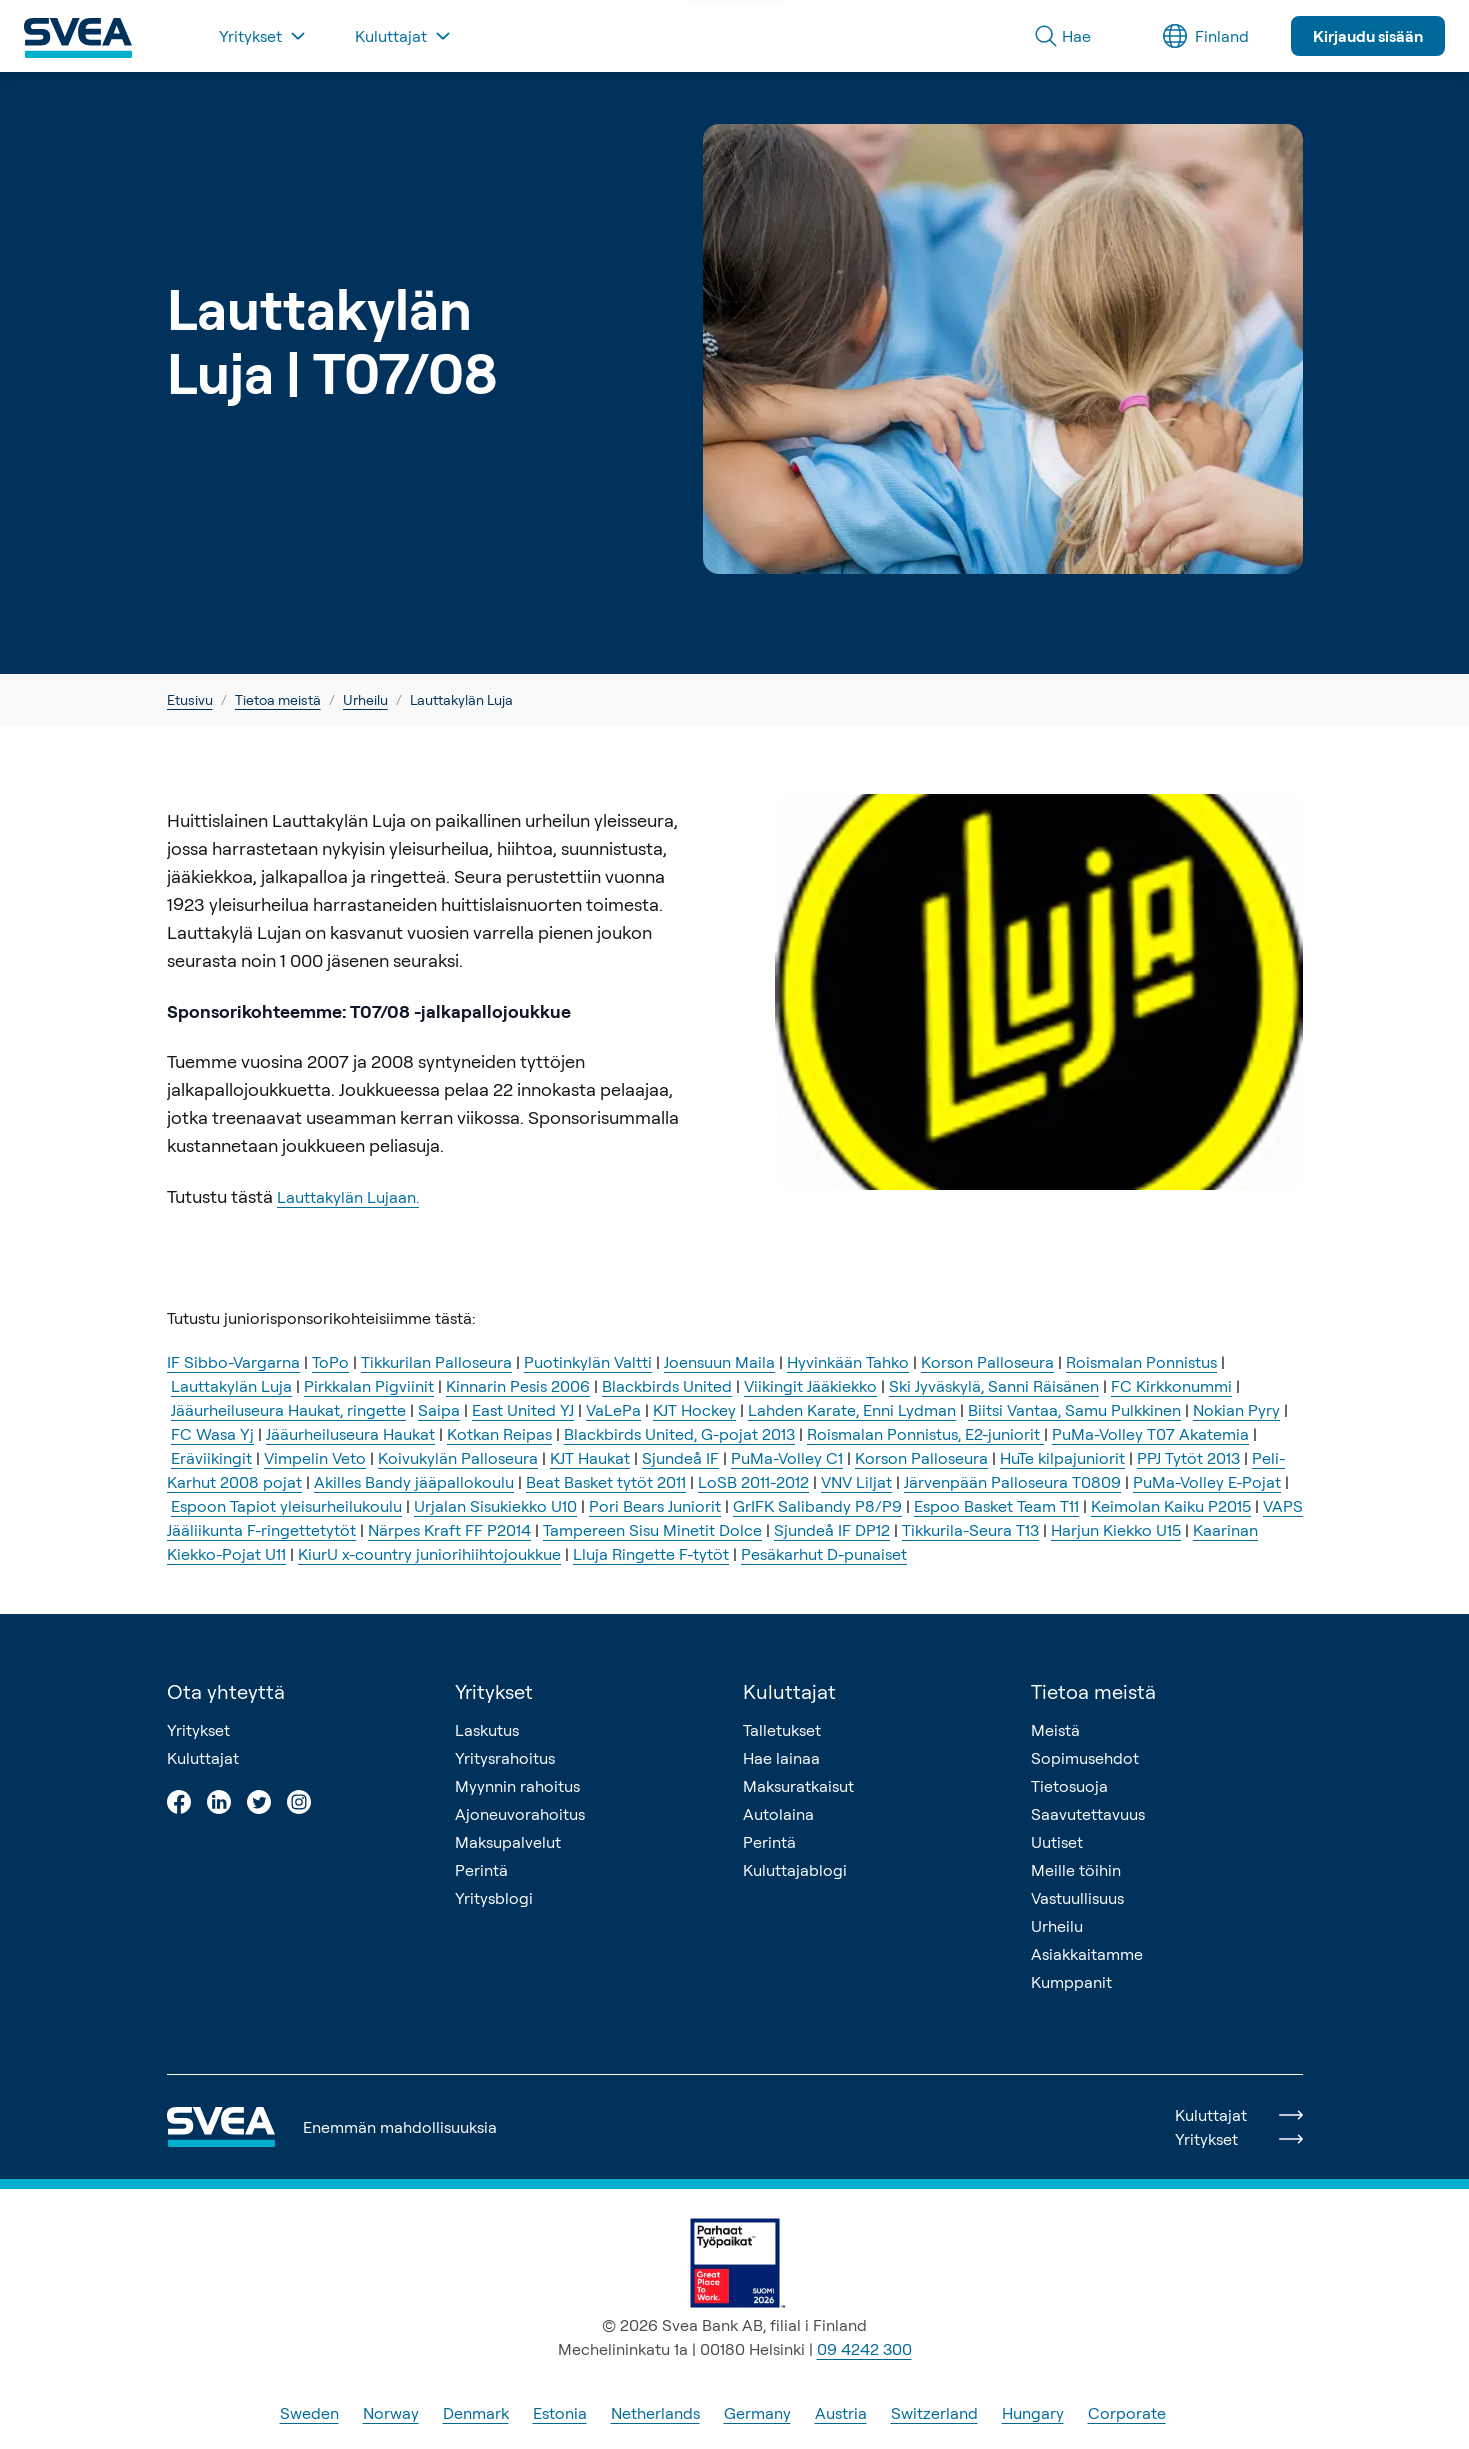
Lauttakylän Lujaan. (348, 1197)
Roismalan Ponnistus (1141, 1362)
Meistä (1055, 1730)
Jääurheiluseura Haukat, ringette (288, 1410)
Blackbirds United (667, 1386)
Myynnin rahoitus (517, 1786)
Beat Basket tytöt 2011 (606, 1482)
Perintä (481, 1870)
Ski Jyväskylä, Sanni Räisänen (994, 1386)
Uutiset (1057, 1842)
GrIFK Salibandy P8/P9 (817, 1506)
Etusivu (190, 699)
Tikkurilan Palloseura (436, 1362)
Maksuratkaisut (798, 1786)
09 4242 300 (864, 2349)
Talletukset (782, 1730)
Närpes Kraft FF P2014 (449, 1530)
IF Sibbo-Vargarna (233, 1362)
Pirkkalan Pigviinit (369, 1386)
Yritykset (198, 1730)
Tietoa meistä (278, 699)
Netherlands (655, 2413)
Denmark (476, 2413)
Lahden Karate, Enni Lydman (852, 1410)
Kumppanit (1071, 1982)
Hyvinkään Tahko (848, 1362)
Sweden (309, 2413)
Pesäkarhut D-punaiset (824, 1554)
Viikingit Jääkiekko (810, 1386)
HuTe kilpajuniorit (1062, 1458)
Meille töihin (1076, 1870)
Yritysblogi (494, 1898)
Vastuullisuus (1077, 1898)
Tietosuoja (1069, 1786)
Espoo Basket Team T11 (996, 1506)
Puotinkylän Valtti (588, 1362)
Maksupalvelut (508, 1842)
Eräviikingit (211, 1458)
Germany (757, 2413)
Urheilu (365, 699)
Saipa (439, 1410)
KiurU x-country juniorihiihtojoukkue (429, 1554)
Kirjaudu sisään (1368, 36)
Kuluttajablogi (795, 1870)
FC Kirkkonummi (1171, 1386)
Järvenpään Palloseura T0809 (1012, 1482)
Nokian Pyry (1236, 1410)
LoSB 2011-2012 (753, 1482)
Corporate (1127, 2413)
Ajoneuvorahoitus (520, 1814)
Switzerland (934, 2413)
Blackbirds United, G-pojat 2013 (679, 1434)
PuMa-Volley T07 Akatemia (1150, 1434)
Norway (391, 2413)
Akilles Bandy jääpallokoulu (414, 1482)
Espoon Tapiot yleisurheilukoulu (286, 1506)
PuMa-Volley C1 (787, 1458)
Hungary (1033, 2413)
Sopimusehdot (1085, 1758)
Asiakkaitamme (1087, 1954)
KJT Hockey (694, 1410)
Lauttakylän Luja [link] (461, 699)
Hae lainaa (781, 1758)
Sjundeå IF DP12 (832, 1530)
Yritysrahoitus (505, 1758)
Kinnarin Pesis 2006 (518, 1386)
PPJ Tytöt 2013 (1188, 1458)
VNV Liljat (856, 1482)
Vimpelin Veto (315, 1458)
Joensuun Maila (719, 1362)
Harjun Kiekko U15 (1116, 1530)
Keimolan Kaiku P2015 (1171, 1506)
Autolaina (778, 1814)
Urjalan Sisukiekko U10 (495, 1506)
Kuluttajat (203, 1758)
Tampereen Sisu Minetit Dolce (652, 1530)
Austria (841, 2413)
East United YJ (523, 1410)
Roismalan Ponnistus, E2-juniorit (925, 1434)
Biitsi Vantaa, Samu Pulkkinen (1074, 1410)
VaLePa (613, 1410)
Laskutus (487, 1730)
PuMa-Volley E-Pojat (1207, 1482)
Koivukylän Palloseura (458, 1458)
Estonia (560, 2413)
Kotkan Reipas (499, 1434)
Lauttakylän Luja (231, 1386)
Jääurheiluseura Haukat (350, 1434)
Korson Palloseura (987, 1362)
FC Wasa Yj (212, 1434)
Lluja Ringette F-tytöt (651, 1554)
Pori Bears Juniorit (655, 1506)
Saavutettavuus (1088, 1814)
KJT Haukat (590, 1458)
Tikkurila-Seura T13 (970, 1530)
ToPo (330, 1362)
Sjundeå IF (680, 1458)
